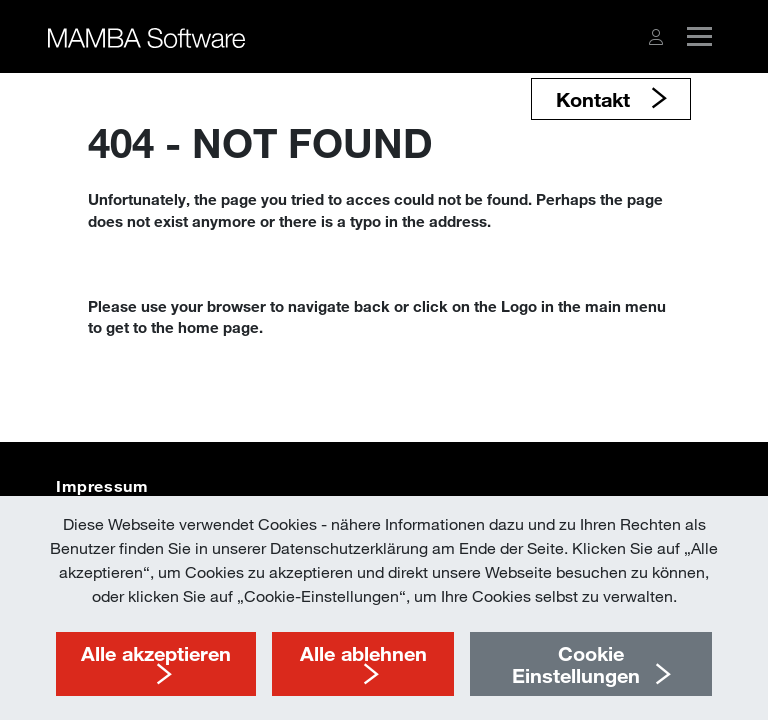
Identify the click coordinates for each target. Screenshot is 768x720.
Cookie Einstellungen (576, 664)
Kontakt (596, 99)
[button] (656, 37)
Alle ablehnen (363, 653)
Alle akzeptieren (156, 653)
